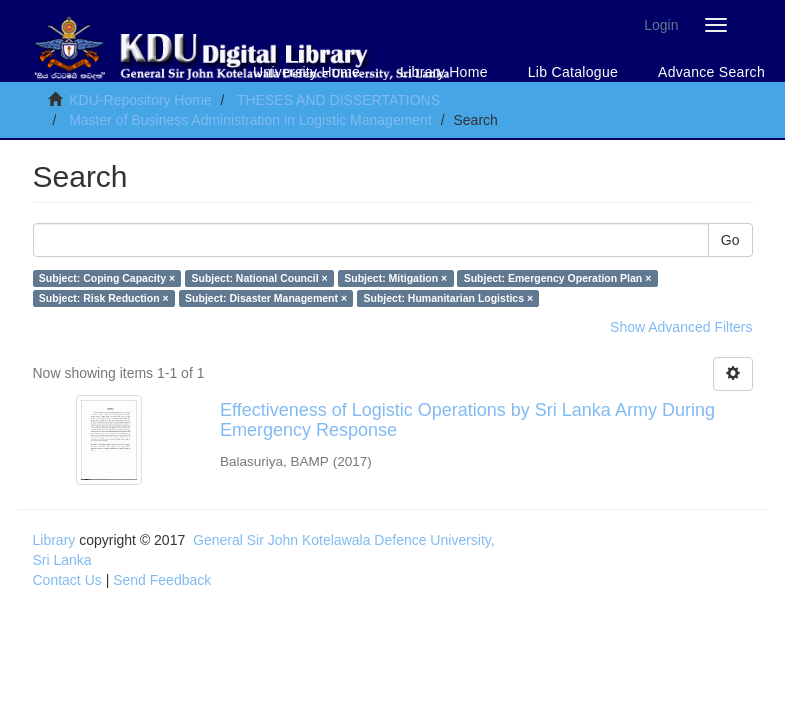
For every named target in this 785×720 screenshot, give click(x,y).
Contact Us (67, 580)
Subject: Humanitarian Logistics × (449, 298)
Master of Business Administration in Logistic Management (250, 120)
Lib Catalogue (573, 72)
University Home (306, 72)
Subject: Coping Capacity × (107, 278)
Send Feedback (162, 580)
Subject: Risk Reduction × (104, 298)
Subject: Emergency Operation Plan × (558, 278)
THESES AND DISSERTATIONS (338, 100)
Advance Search (711, 72)
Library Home (444, 72)
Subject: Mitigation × (395, 278)
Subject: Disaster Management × (266, 298)
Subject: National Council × (260, 278)
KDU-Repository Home (140, 100)
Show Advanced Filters (681, 327)
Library (54, 540)
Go (730, 240)
